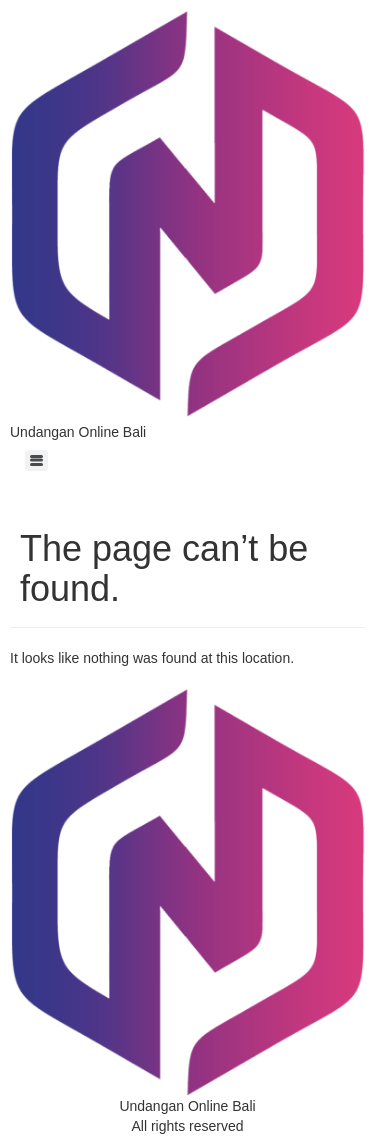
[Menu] (36, 460)
